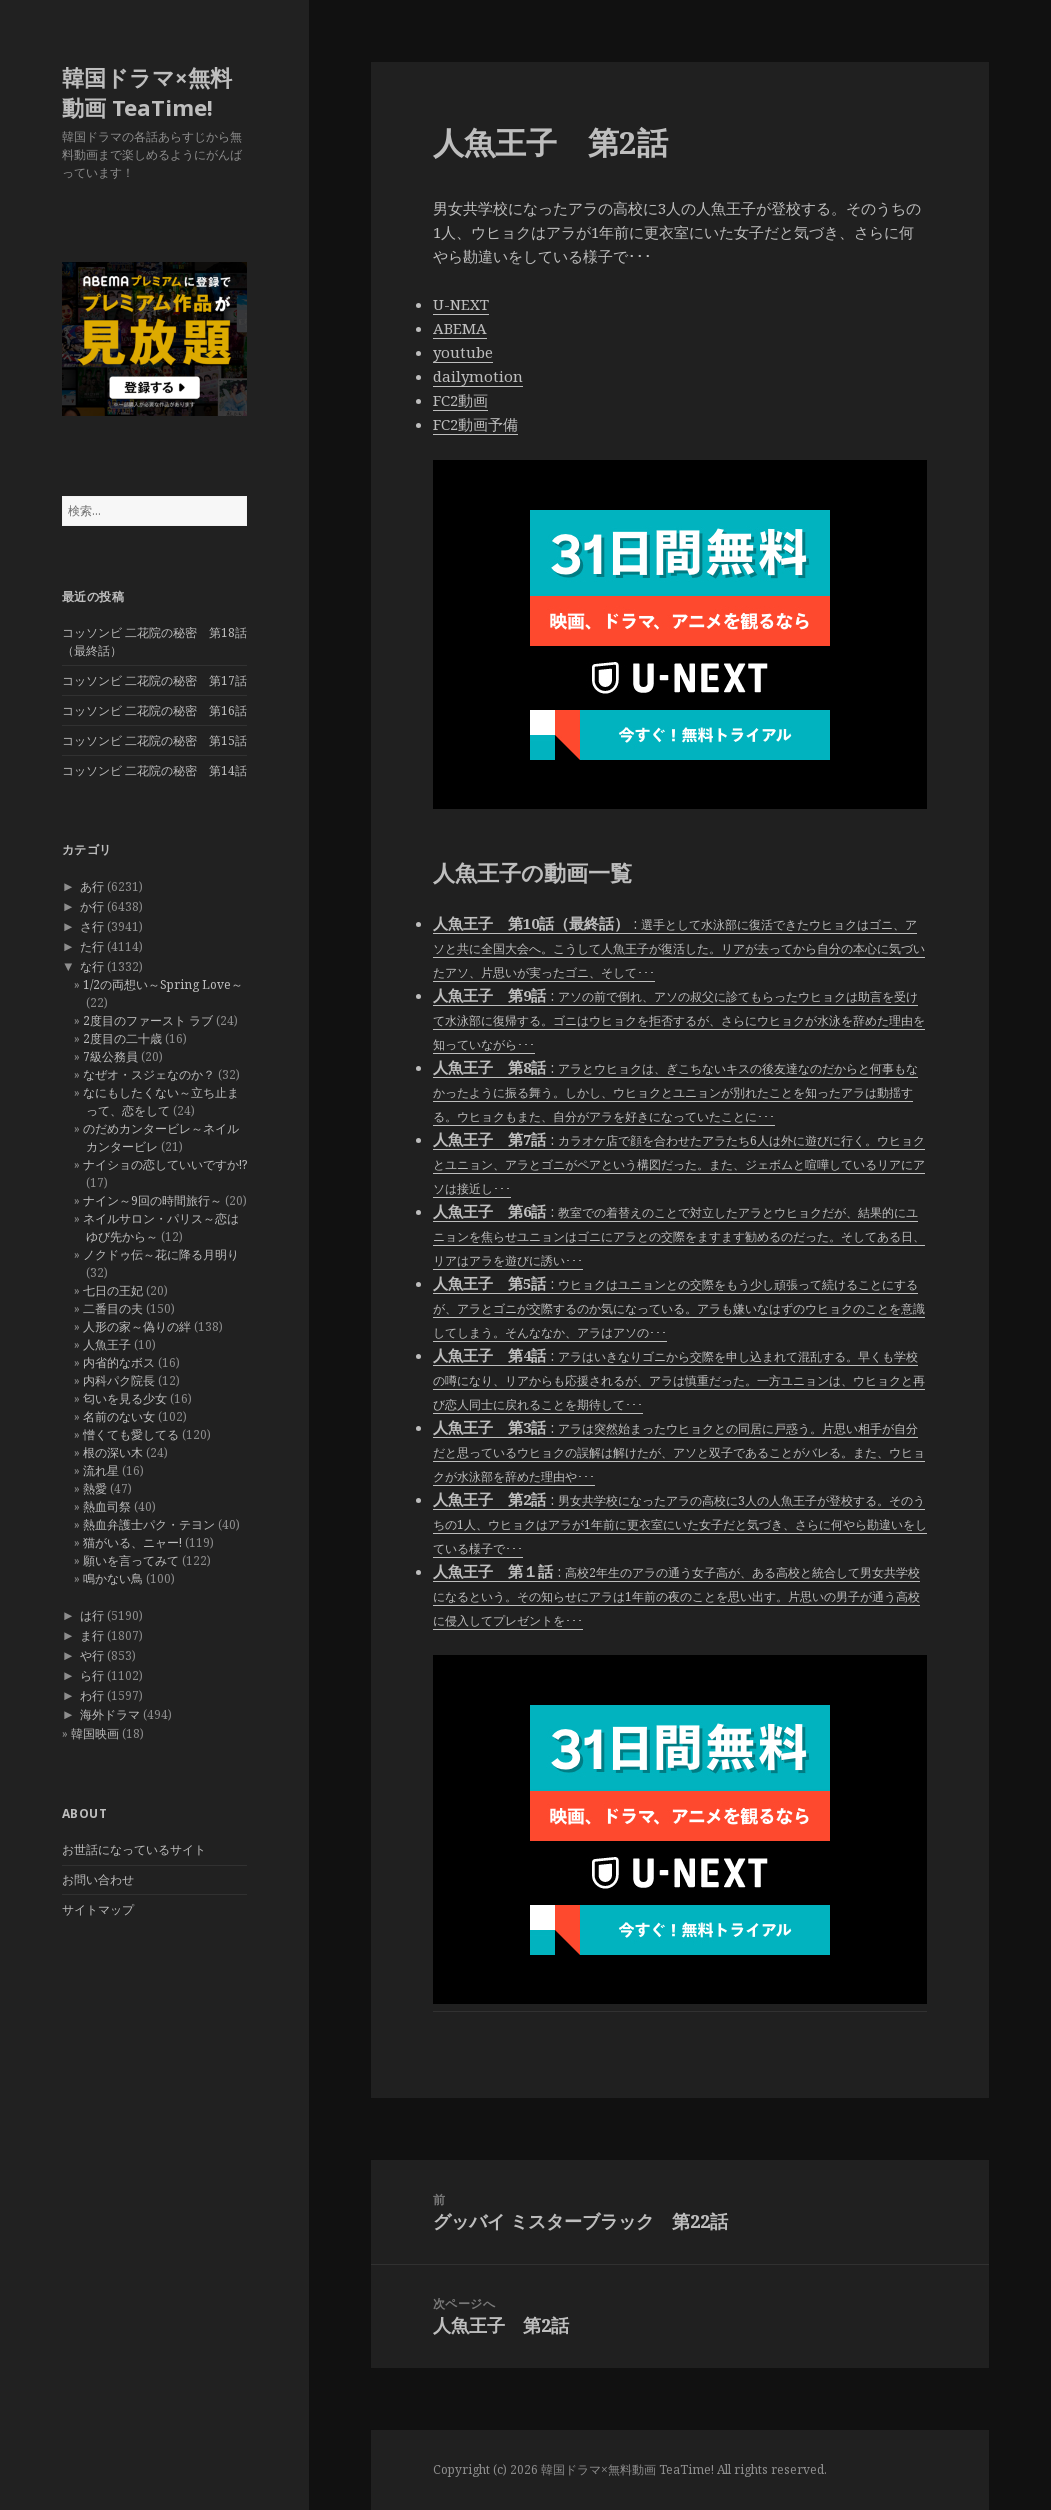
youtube (463, 352)
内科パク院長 (119, 1380)
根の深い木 (113, 1452)
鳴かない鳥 (113, 1578)
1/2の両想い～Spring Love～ (163, 984)
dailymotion (478, 376)
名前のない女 (119, 1416)
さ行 (92, 926)
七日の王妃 (113, 1290)
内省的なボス (119, 1362)
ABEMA (460, 328)
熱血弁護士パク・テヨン (149, 1524)
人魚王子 (107, 1344)
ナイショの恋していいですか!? (165, 1164)
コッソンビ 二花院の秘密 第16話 (154, 710)
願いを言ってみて (131, 1560)
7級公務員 (110, 1056)
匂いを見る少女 (125, 1398)
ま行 (92, 1635)
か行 (92, 906)
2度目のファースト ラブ (148, 1020)
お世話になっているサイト (134, 1849)
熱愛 (95, 1488)
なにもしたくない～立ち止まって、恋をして (161, 1101)
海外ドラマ (110, 1714)
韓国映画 (95, 1733)
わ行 (92, 1695)
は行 (92, 1615)
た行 (92, 946)
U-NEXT (461, 304)
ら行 (92, 1675)
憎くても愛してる (131, 1434)
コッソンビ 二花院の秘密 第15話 (154, 740)
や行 (92, 1655)
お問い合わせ (98, 1879)
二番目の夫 (113, 1308)
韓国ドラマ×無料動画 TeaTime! (147, 92)
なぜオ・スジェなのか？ (149, 1074)
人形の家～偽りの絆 (137, 1326)
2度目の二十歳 (122, 1038)
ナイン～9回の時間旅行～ (152, 1200)
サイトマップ (98, 1909)
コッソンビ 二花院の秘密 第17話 (154, 680)
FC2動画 (460, 400)
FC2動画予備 (475, 424)
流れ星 (101, 1470)
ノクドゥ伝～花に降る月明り (161, 1254)
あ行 (92, 886)
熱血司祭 (107, 1506)
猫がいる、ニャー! (132, 1542)
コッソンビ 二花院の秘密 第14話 (154, 770)
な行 (92, 966)
